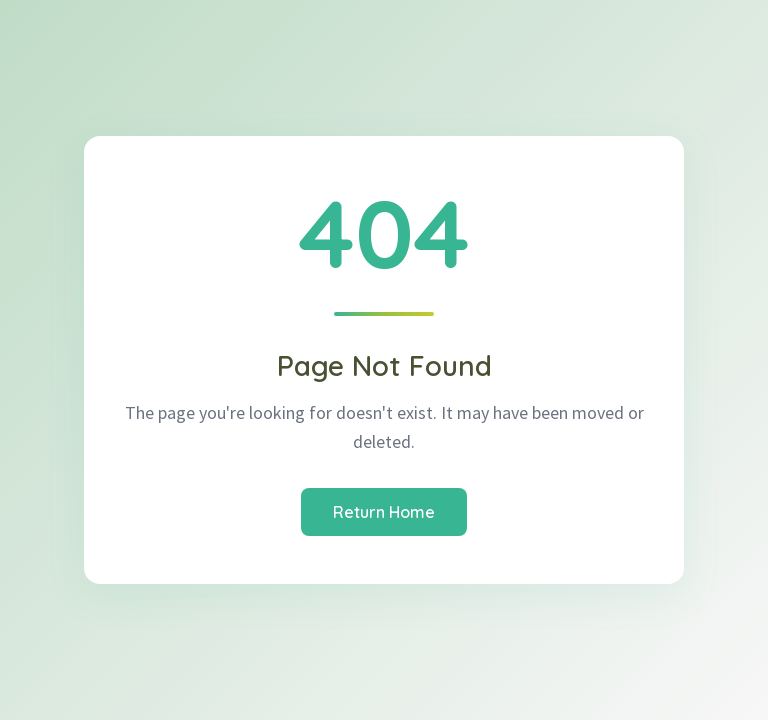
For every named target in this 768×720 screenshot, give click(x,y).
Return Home (384, 512)
